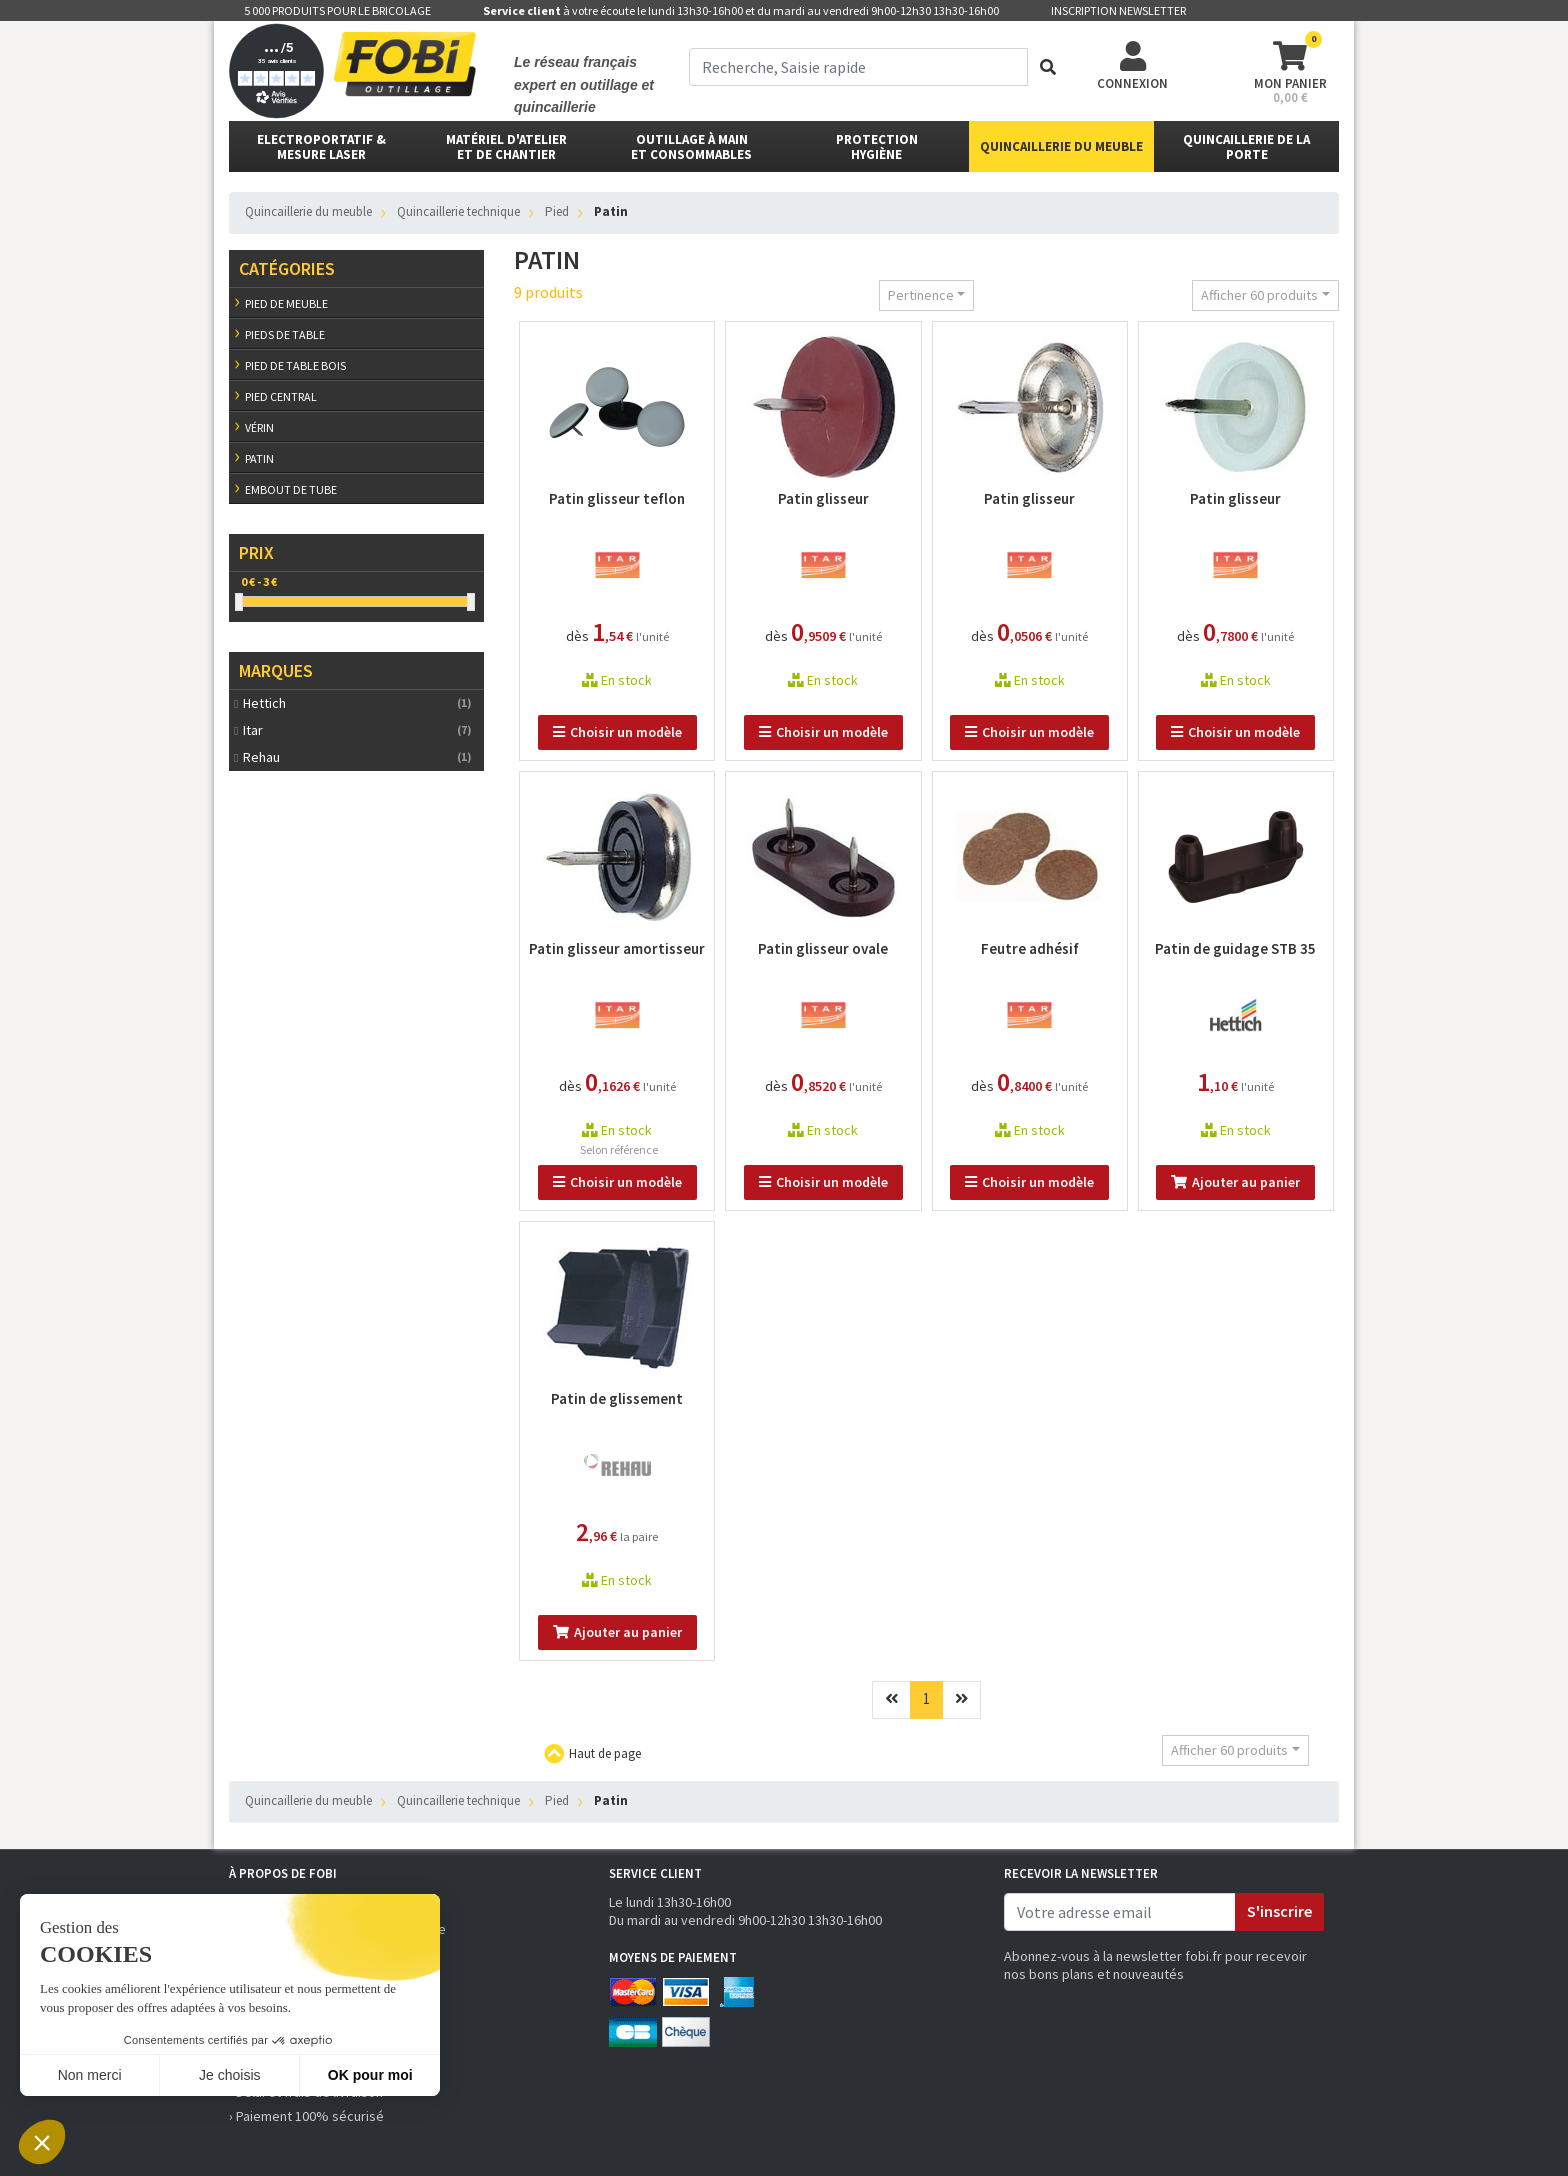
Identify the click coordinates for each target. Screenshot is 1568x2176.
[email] (1120, 1912)
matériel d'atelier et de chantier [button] (506, 147)
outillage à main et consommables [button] (691, 147)
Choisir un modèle (617, 732)
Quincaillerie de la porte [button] (1246, 147)
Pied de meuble (286, 303)
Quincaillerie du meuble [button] (1061, 146)
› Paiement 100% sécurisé (306, 2116)
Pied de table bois (295, 365)
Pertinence (921, 295)
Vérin (259, 427)
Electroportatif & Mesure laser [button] (321, 147)
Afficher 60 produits (1259, 295)
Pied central (281, 396)
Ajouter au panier (1235, 1182)
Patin (259, 458)
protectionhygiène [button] (877, 147)
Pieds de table (285, 334)
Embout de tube (291, 489)
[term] (858, 67)
